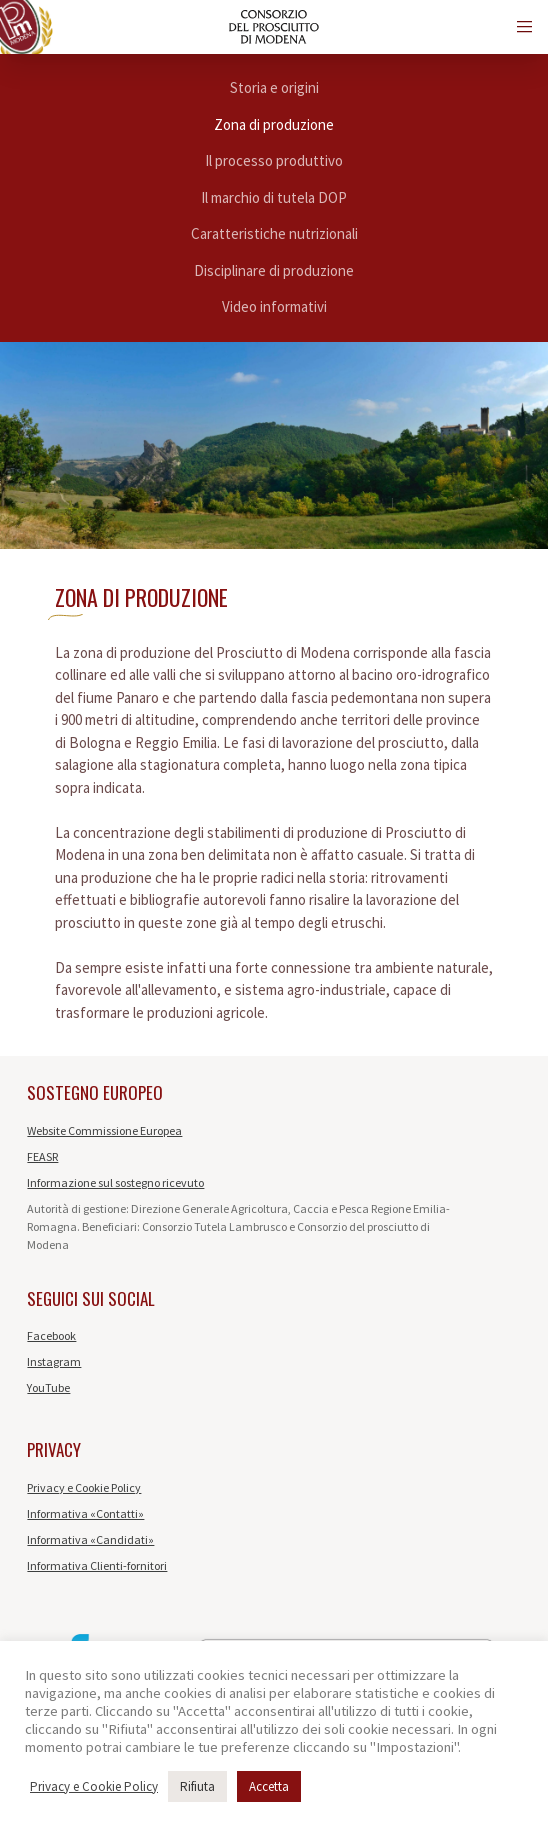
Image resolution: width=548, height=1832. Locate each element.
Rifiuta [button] (197, 1786)
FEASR (42, 1156)
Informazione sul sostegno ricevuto (115, 1182)
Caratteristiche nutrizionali (274, 233)
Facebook (51, 1335)
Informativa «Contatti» (85, 1513)
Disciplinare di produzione (274, 270)
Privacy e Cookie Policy (84, 1487)
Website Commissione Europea (104, 1130)
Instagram (54, 1361)
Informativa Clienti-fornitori (97, 1565)
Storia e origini (274, 87)
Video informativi (274, 306)
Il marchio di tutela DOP (274, 197)
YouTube (48, 1387)
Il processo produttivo (274, 160)
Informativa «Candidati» (90, 1539)
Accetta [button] (269, 1786)
